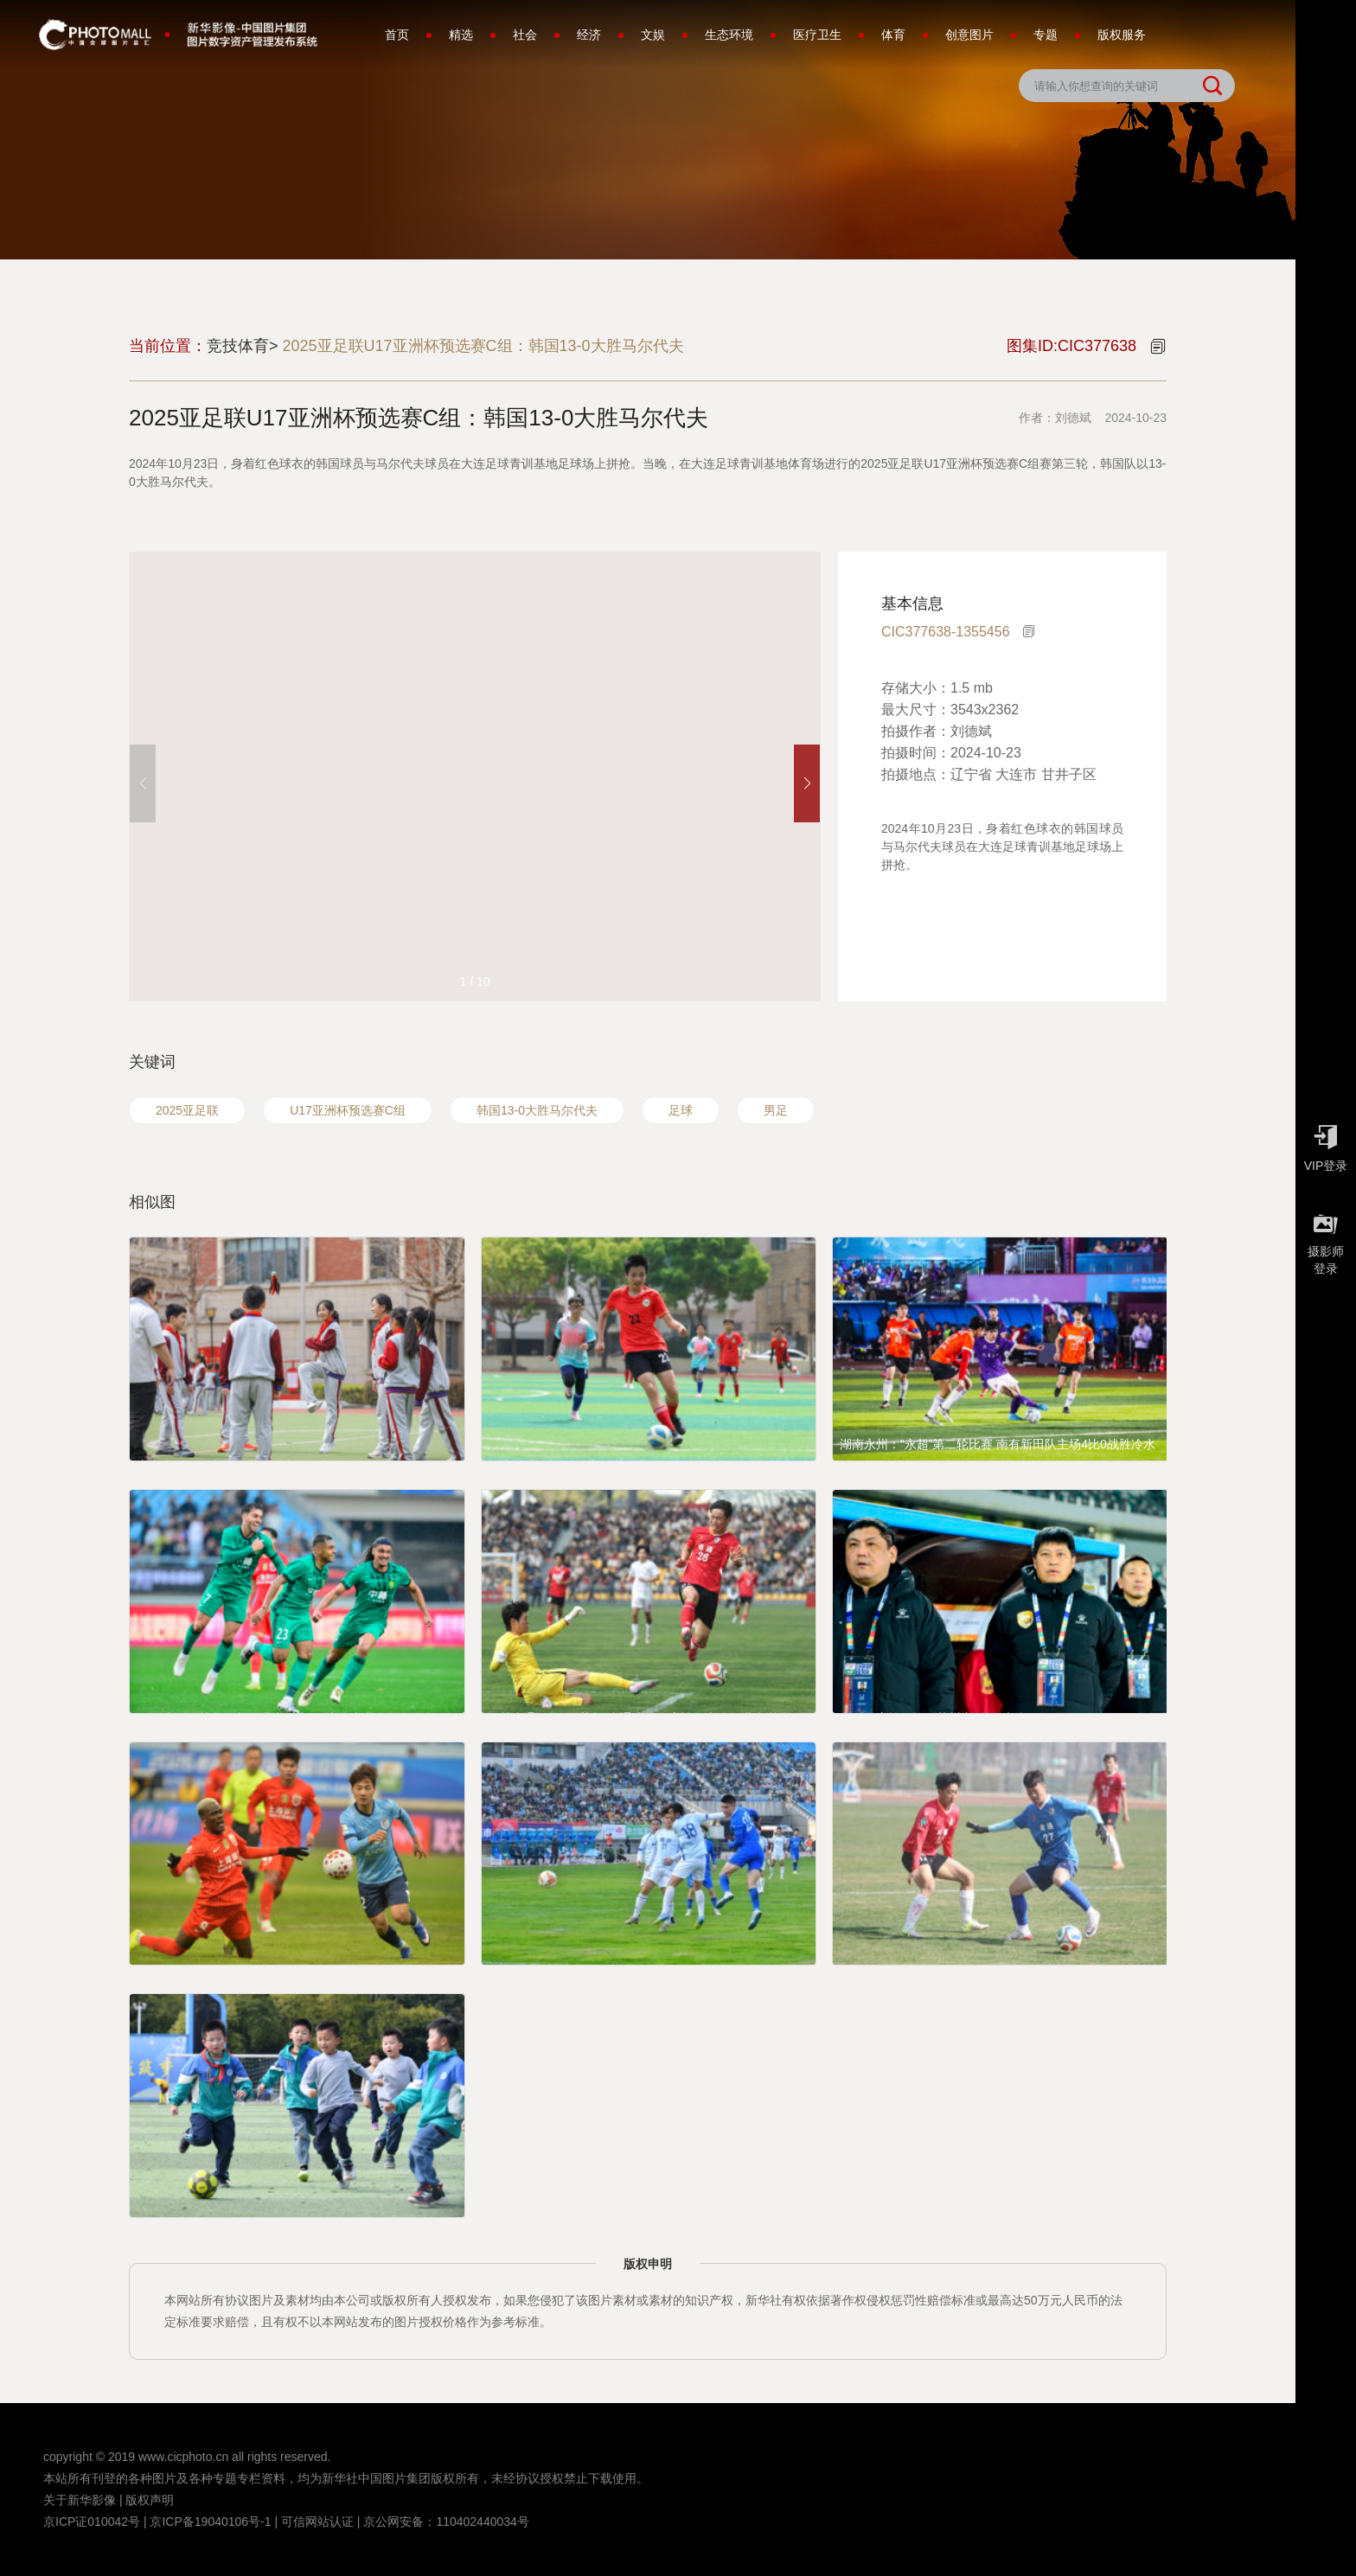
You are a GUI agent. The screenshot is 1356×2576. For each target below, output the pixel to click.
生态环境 (729, 35)
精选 (461, 35)
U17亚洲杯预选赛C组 (348, 1110)
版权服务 (1121, 35)
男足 (776, 1110)
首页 (397, 35)
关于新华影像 (79, 2500)
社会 (525, 35)
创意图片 (969, 35)
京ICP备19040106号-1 (210, 2521)
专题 (1045, 35)
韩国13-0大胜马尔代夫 (537, 1110)
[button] (807, 783)
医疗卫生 (817, 35)
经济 (589, 35)
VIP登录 (1325, 1144)
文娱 (653, 35)
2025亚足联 (187, 1110)
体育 (893, 35)
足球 (680, 1110)
